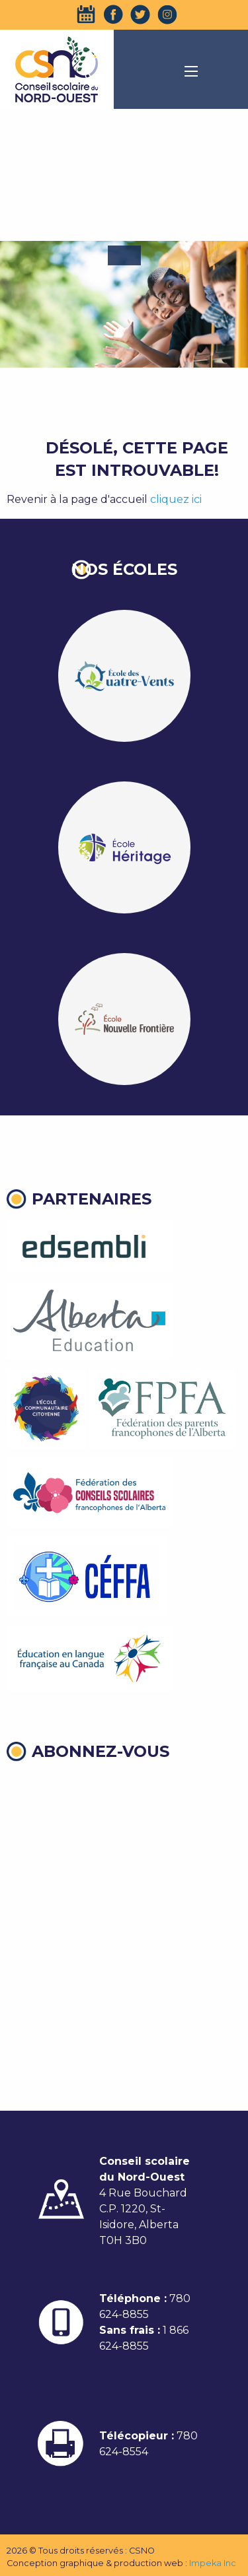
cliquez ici (176, 499)
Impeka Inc (212, 2563)
